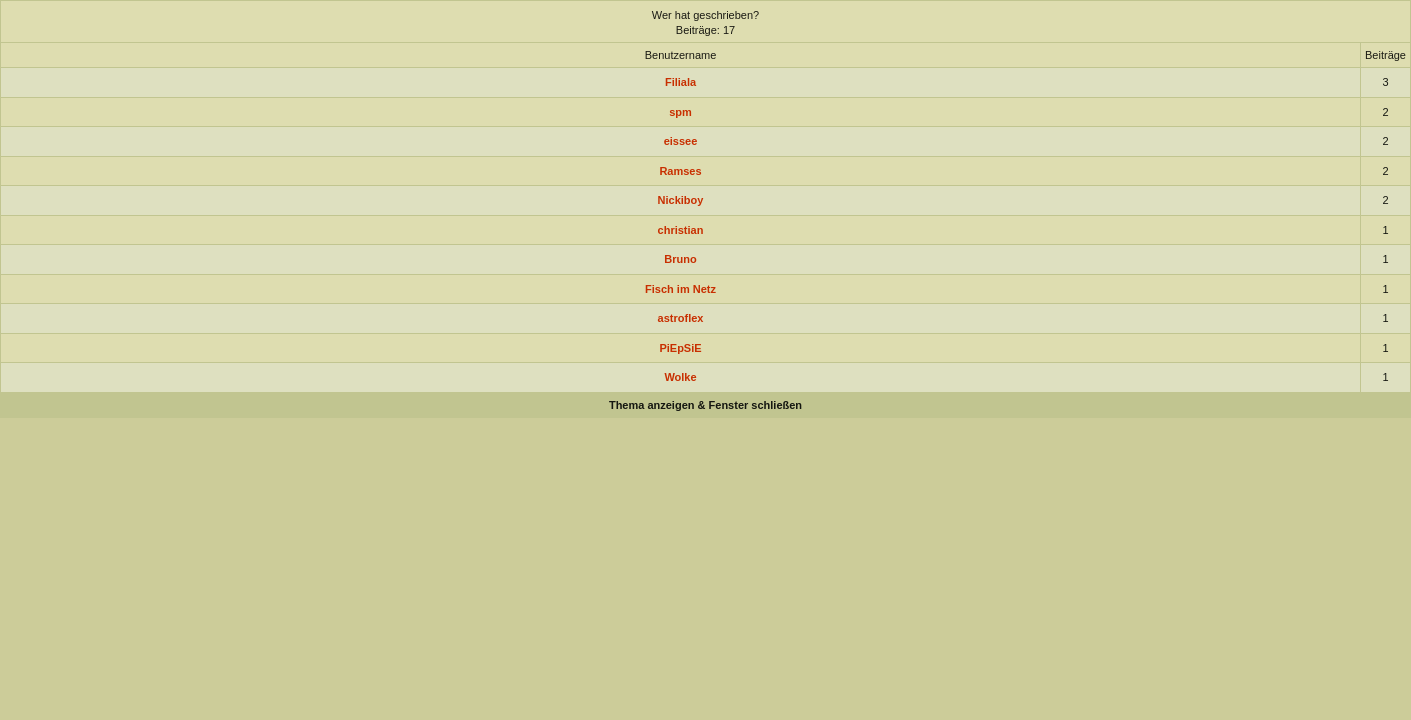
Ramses (680, 171)
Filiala (680, 82)
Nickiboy (681, 200)
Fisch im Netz (680, 289)
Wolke (680, 377)
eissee (681, 141)
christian (681, 230)
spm (680, 112)
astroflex (681, 318)
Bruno (680, 259)
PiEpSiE (680, 348)
